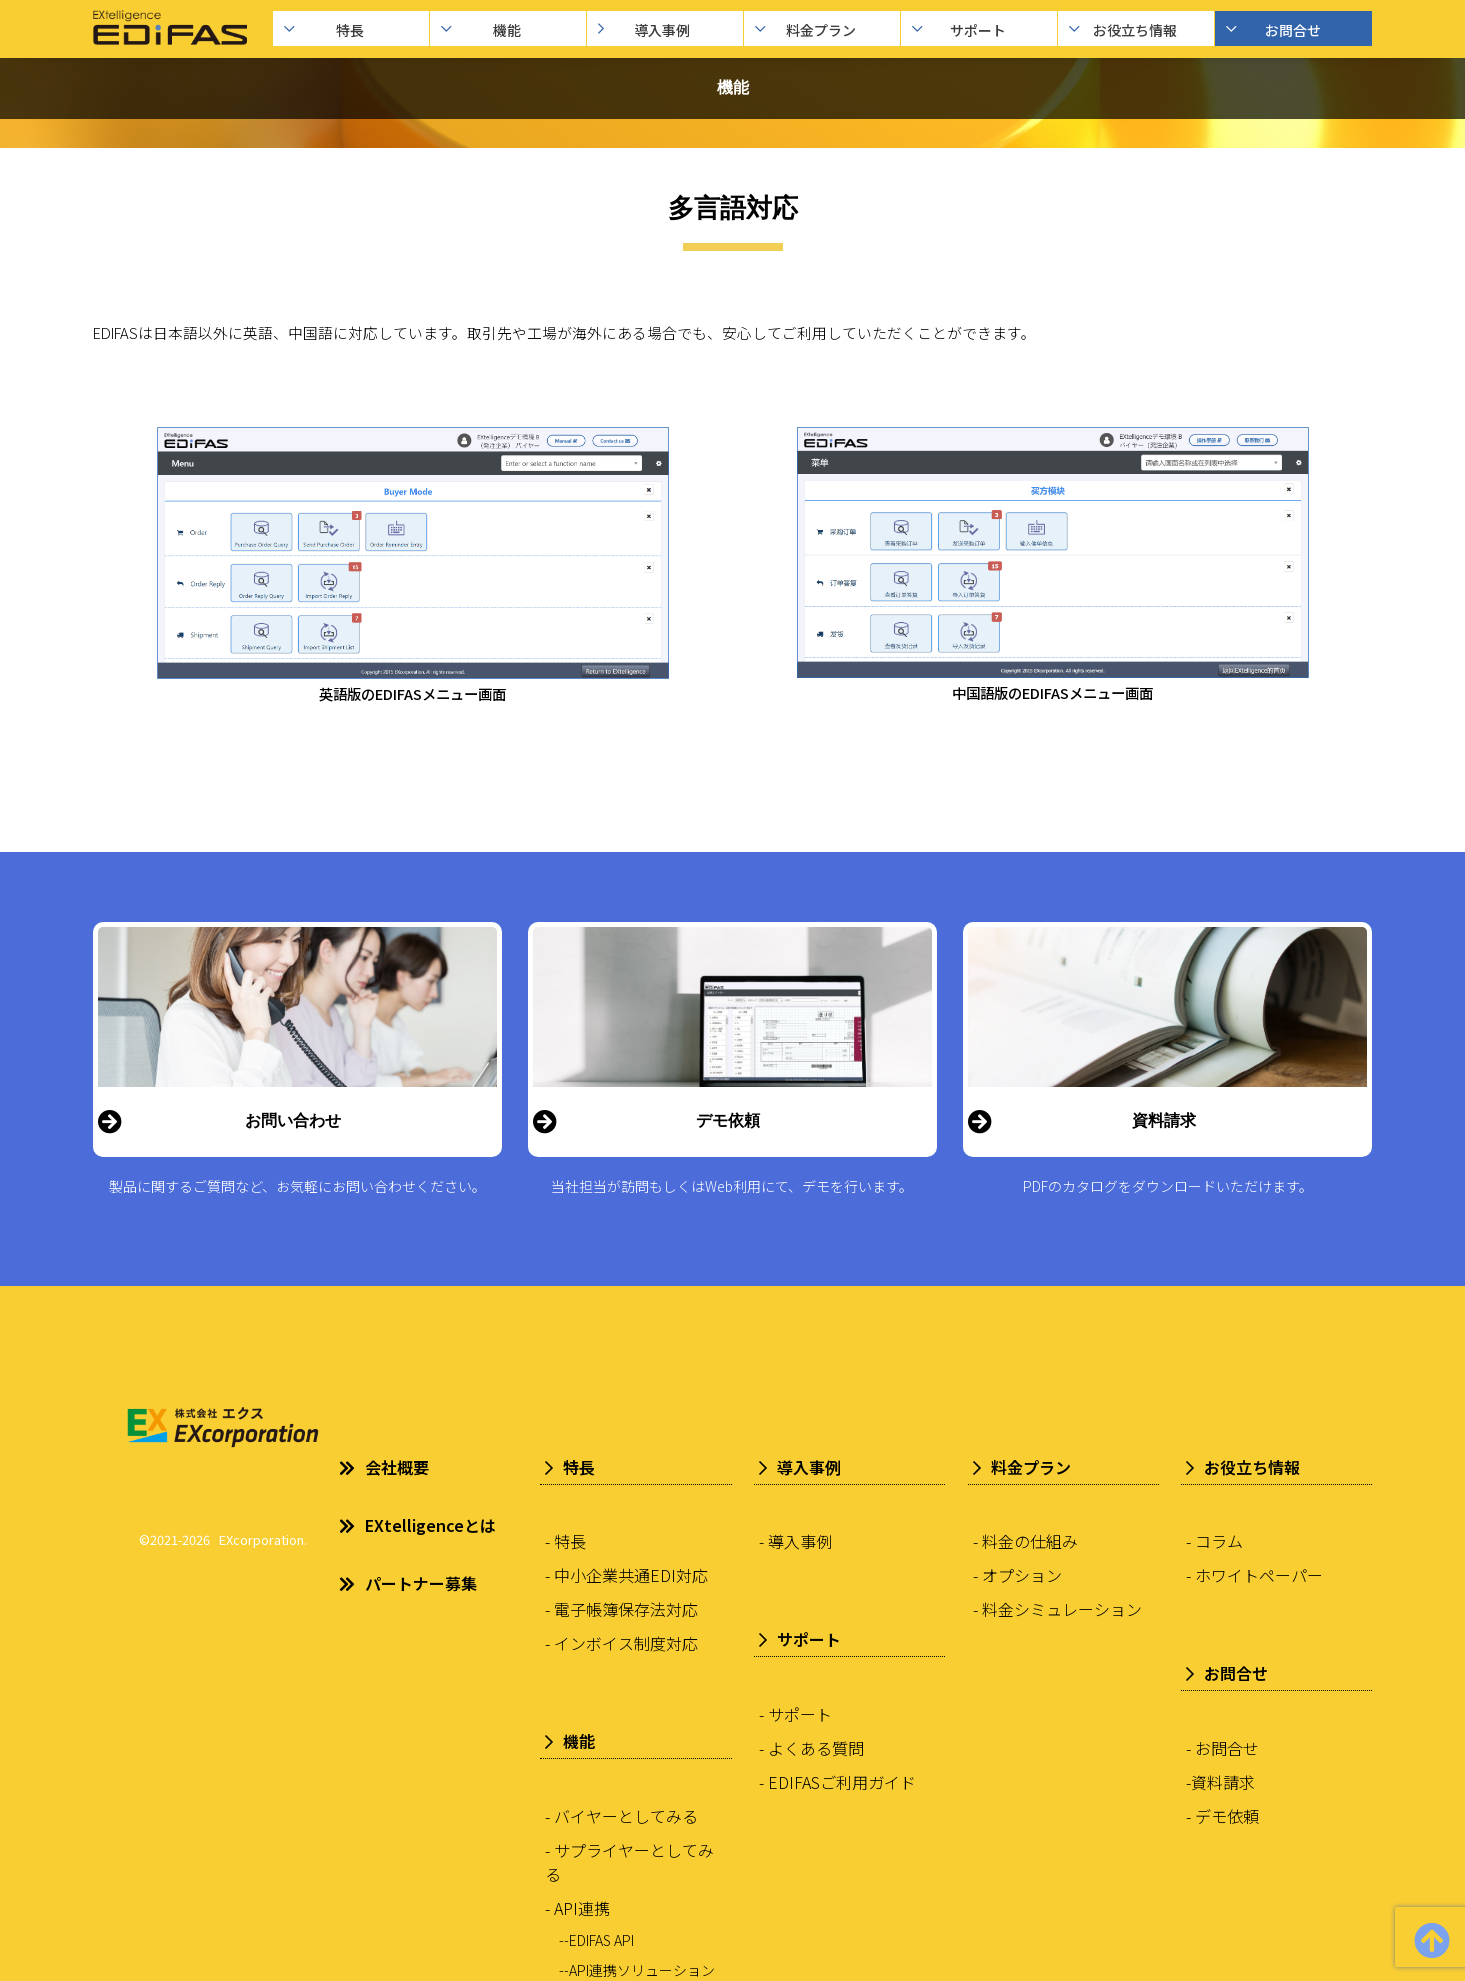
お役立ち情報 (1132, 30)
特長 (347, 30)
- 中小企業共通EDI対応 (626, 1575)
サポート (975, 30)
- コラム (1214, 1541)
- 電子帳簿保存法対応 (621, 1609)
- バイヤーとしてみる (621, 1816)
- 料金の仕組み (1025, 1541)
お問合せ (1290, 30)
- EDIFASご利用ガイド (837, 1782)
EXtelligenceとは (417, 1525)
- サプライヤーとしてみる (629, 1862)
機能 (504, 30)
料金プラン (818, 30)
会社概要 (384, 1467)
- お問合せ (1222, 1748)
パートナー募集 (408, 1583)
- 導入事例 (795, 1541)
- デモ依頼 (1222, 1816)
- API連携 (577, 1908)
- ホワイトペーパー (1254, 1575)
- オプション (1017, 1575)
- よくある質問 (811, 1748)
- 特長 (565, 1541)
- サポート (795, 1714)
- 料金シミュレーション (1057, 1609)
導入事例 (661, 30)
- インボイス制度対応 (621, 1643)
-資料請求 (1220, 1782)
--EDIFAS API (596, 1940)
